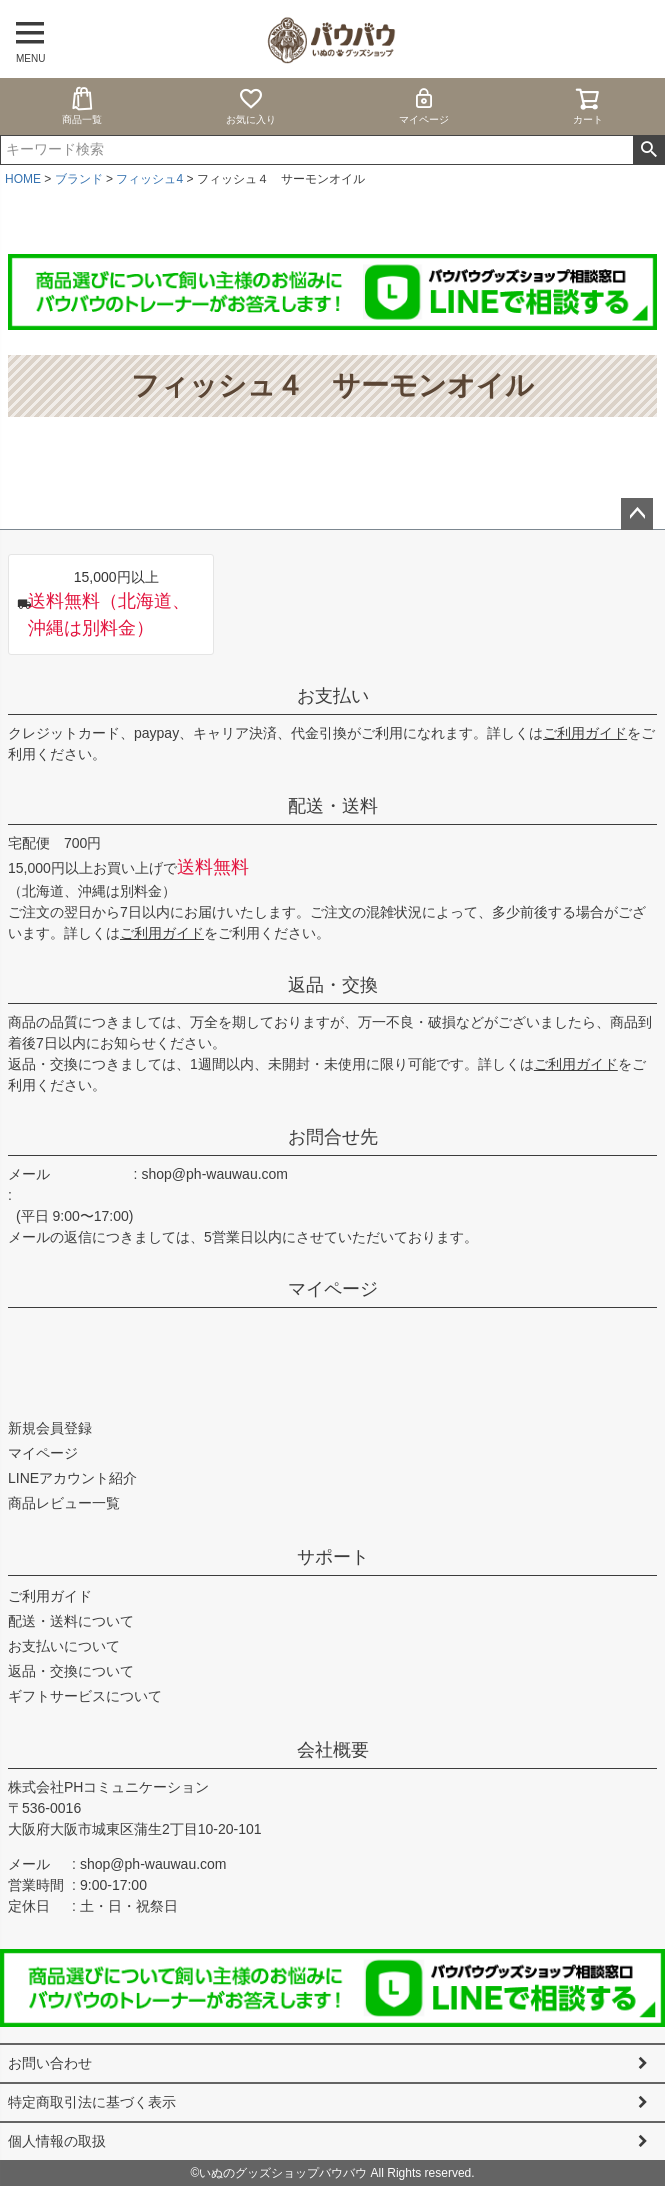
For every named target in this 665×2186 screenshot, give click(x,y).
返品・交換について (71, 1671)
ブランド (79, 179)
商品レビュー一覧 (64, 1503)
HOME (23, 179)
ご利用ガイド (585, 733)
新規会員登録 (50, 1428)
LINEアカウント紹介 (72, 1478)
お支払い (333, 696)
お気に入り (251, 105)
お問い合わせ (50, 2063)
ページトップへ (637, 514)
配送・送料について (71, 1621)
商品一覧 (82, 105)
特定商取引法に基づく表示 (92, 2102)
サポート (333, 1557)
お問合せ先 (333, 1137)
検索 (648, 150)
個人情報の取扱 (57, 2141)
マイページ (424, 105)
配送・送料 (333, 806)
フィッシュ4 (149, 179)
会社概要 (333, 1750)
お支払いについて (64, 1646)
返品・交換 (333, 985)
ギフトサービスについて (85, 1696)
